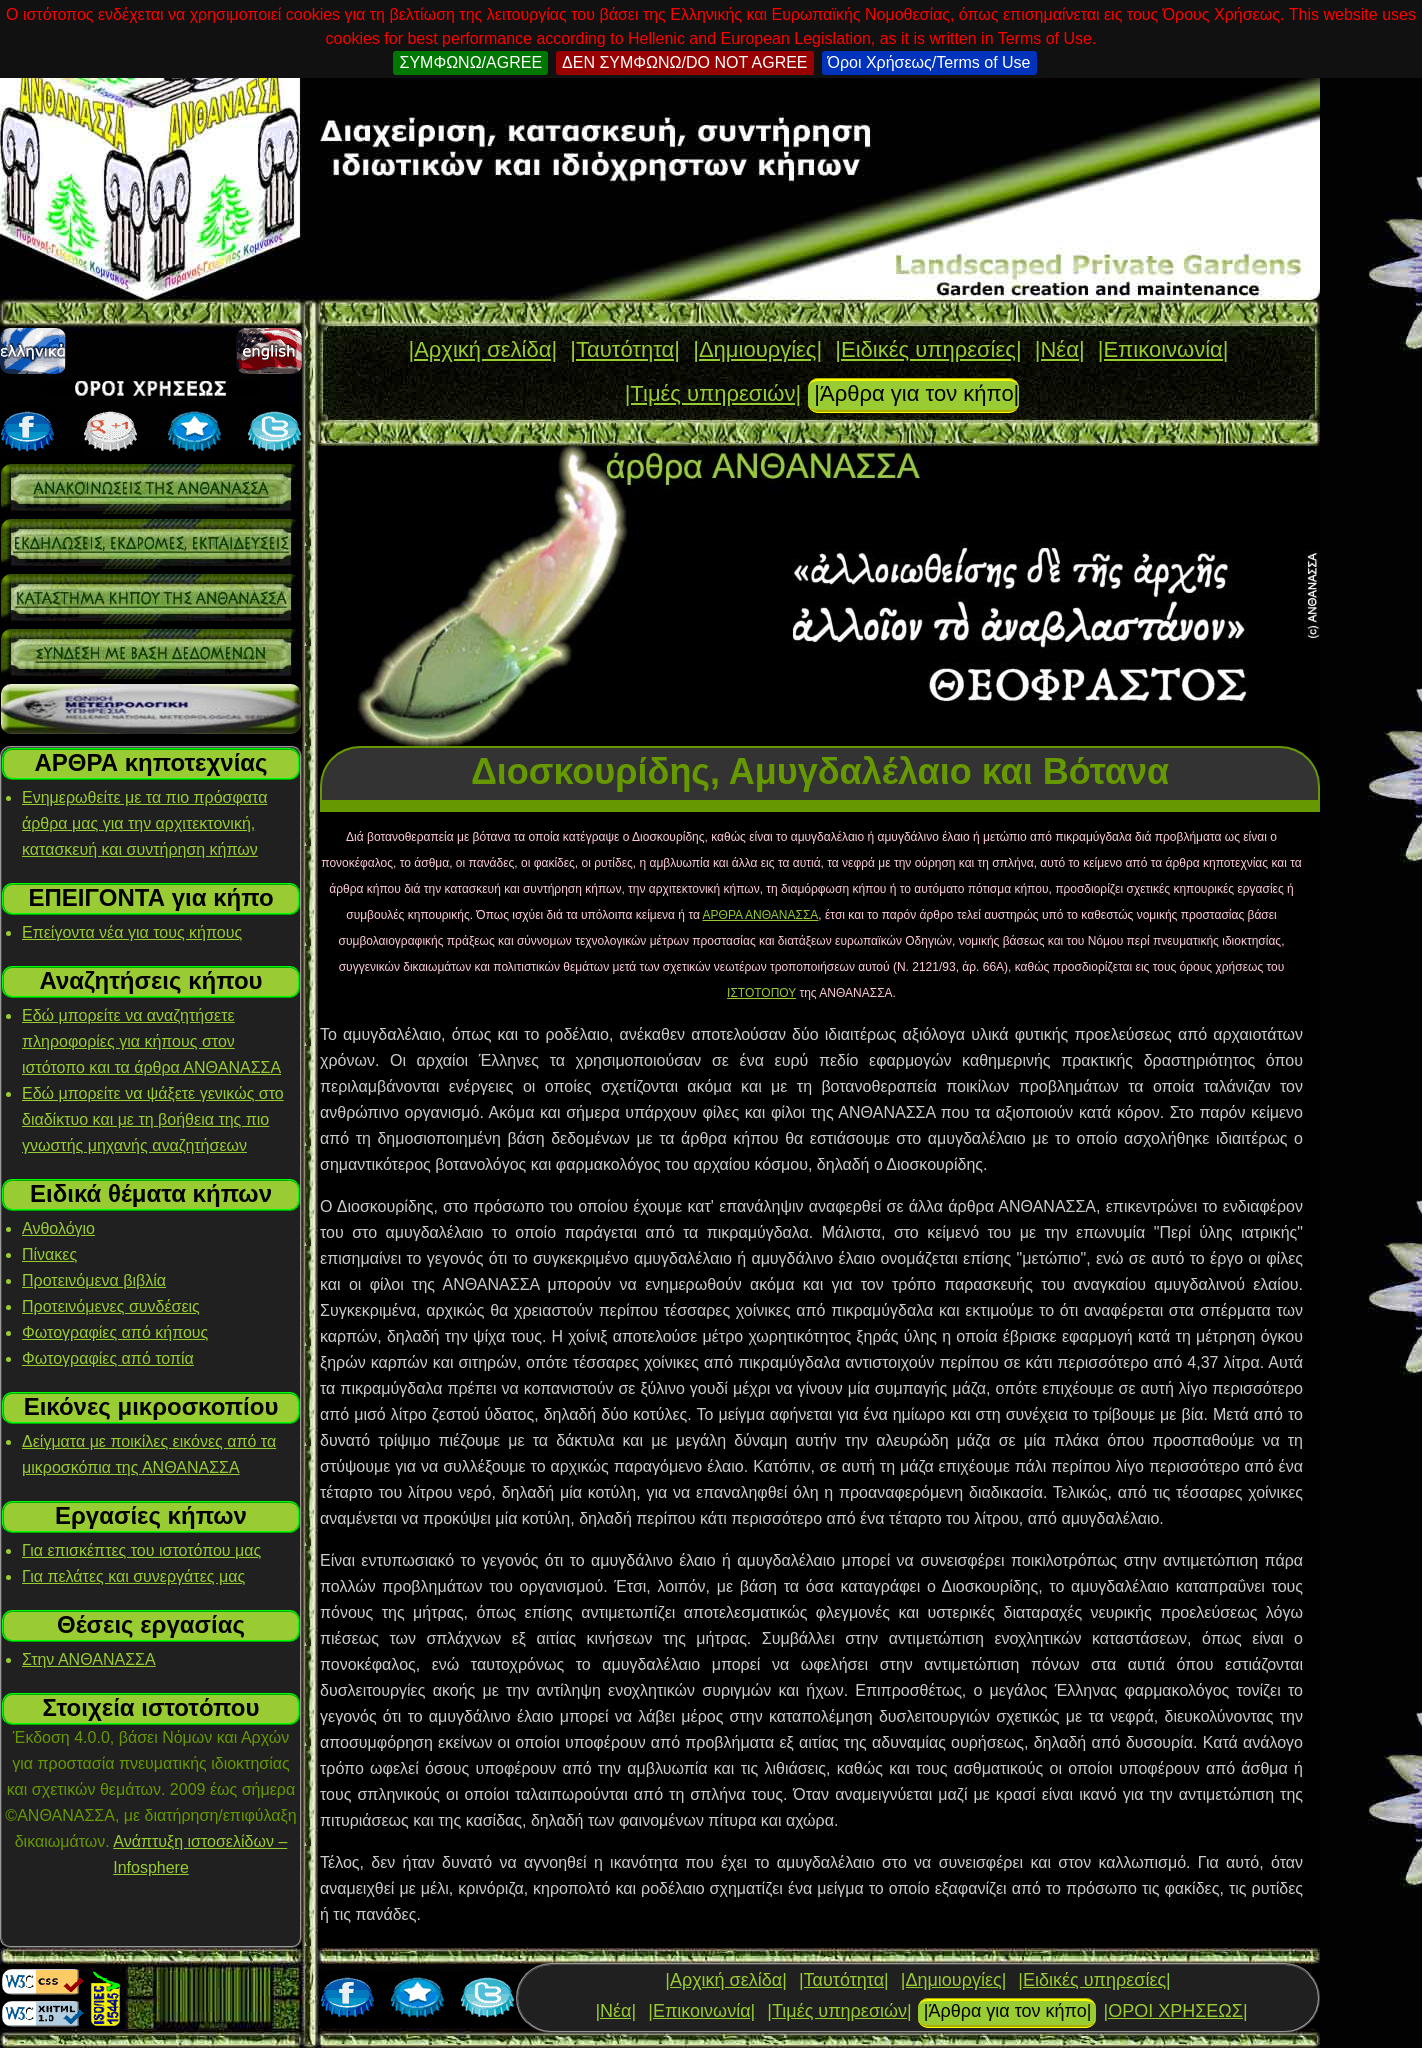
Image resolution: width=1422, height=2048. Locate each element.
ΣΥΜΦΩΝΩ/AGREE (470, 62)
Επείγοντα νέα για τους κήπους (132, 932)
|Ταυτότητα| (625, 349)
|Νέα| (1060, 349)
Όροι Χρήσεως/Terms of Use (929, 62)
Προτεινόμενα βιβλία (94, 1280)
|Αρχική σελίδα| (482, 349)
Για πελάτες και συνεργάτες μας (133, 1576)
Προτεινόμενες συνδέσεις (111, 1306)
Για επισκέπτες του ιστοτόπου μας (141, 1550)
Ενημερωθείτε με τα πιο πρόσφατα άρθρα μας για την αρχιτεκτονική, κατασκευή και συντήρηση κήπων (144, 823)
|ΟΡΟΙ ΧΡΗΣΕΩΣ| (1175, 2011)
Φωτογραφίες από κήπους (115, 1332)
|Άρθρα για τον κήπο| (916, 393)
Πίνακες (49, 1254)
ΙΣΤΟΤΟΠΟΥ (761, 993)
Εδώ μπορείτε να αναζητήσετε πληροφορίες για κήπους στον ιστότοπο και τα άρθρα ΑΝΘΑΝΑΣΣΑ (151, 1041)
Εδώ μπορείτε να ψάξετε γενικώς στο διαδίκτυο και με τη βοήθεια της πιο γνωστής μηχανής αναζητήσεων (153, 1119)
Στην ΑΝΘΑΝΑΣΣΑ (89, 1659)
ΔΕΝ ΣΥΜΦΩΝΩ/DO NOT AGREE (684, 62)
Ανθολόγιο (58, 1228)
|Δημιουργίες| (757, 349)
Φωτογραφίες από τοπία (108, 1358)
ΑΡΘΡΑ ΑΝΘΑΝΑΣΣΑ (761, 915)
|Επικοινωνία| (1163, 349)
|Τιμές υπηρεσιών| (713, 393)
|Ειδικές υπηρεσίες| (928, 349)
